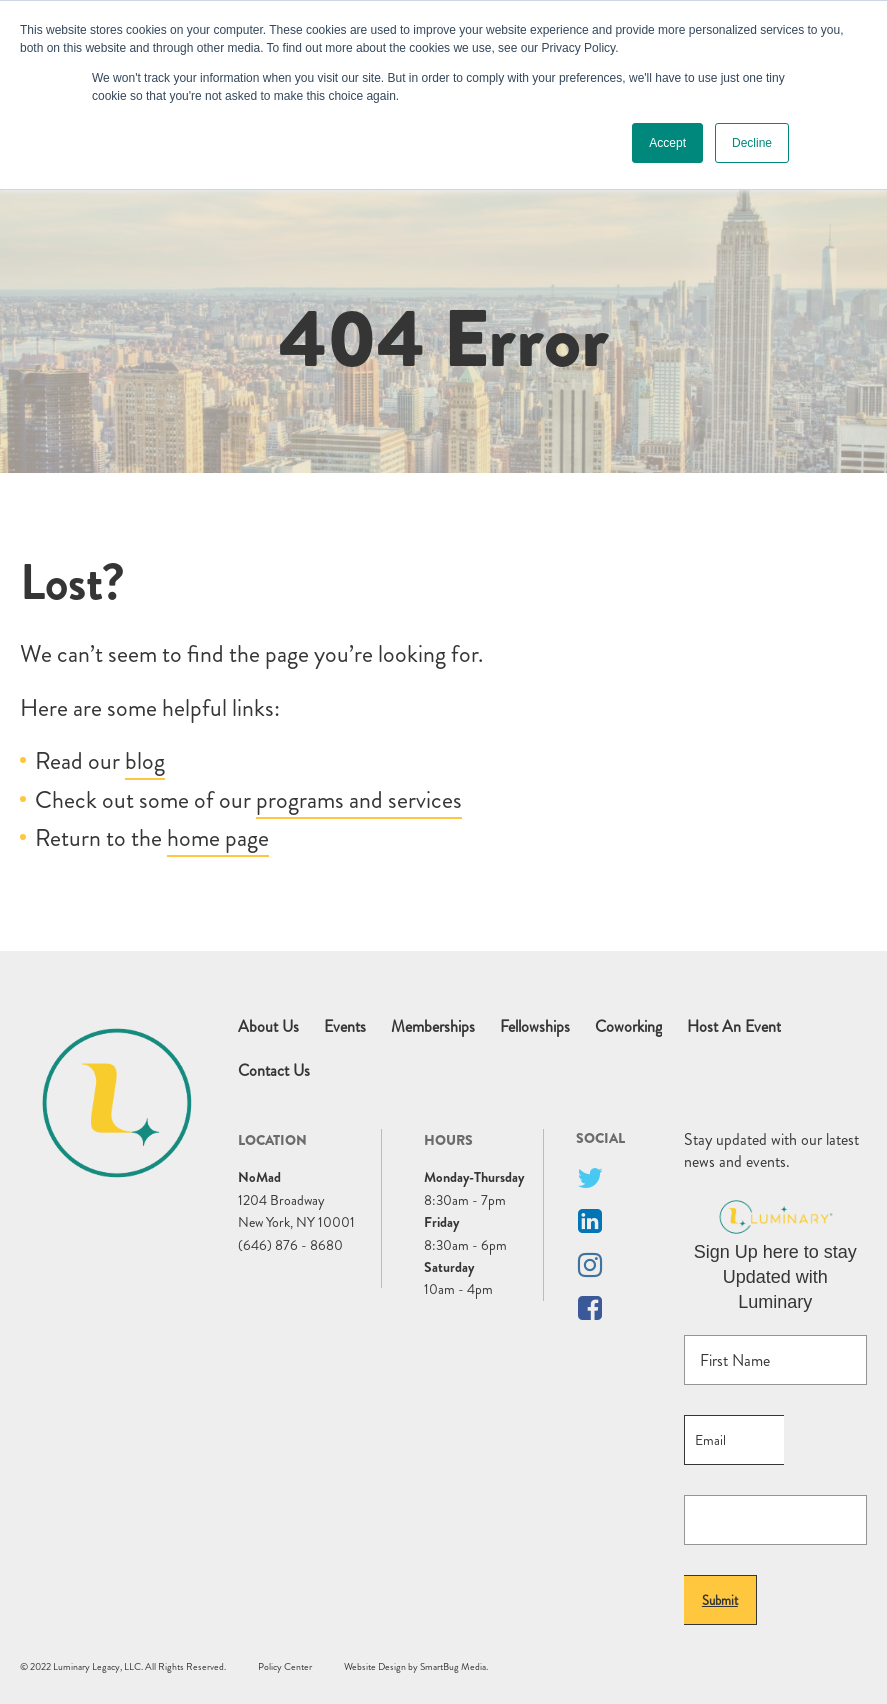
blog (145, 761)
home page (218, 838)
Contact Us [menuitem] (274, 1071)
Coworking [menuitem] (628, 1027)
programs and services (359, 800)
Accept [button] (667, 143)
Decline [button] (752, 143)
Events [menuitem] (345, 1027)
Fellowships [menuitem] (535, 1027)
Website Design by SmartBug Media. (416, 1666)
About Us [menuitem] (268, 1027)
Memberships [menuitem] (433, 1027)
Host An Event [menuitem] (734, 1027)
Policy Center (285, 1666)
